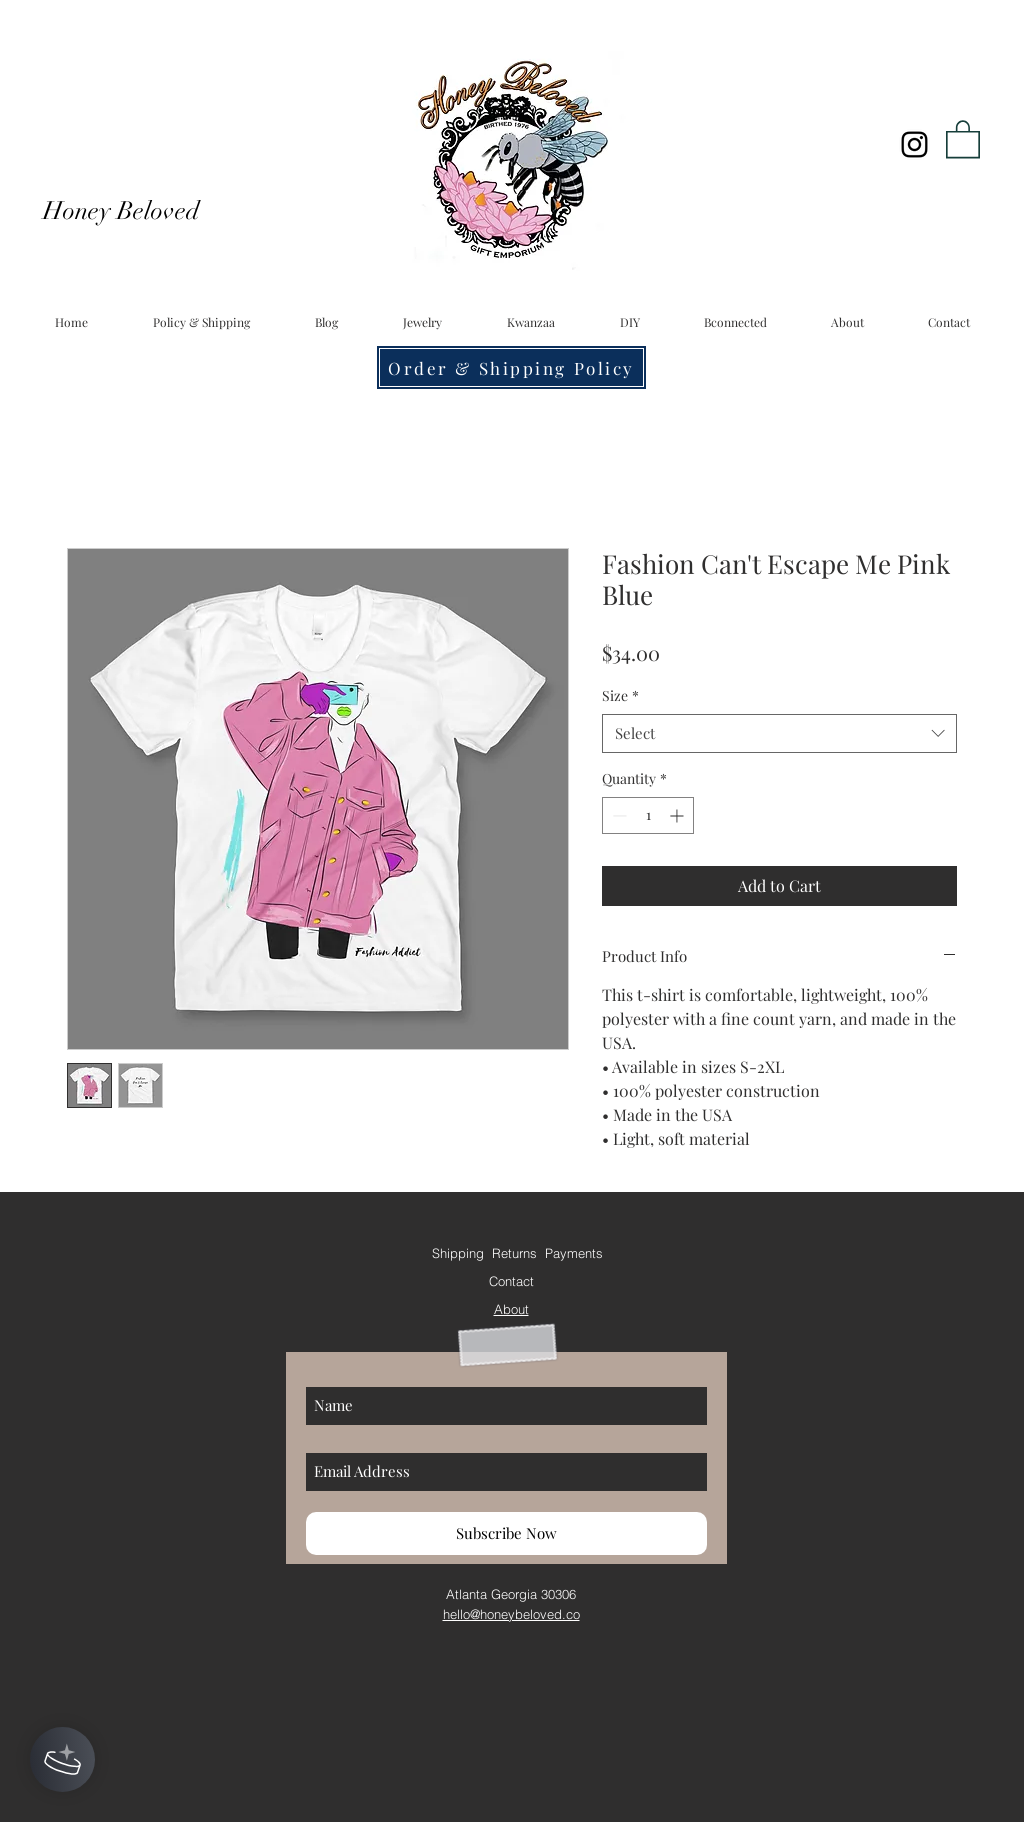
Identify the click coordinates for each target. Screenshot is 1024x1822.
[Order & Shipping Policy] (511, 367)
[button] (963, 138)
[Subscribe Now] (506, 1533)
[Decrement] (617, 815)
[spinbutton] (648, 815)
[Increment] (678, 815)
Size (620, 695)
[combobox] (779, 733)
